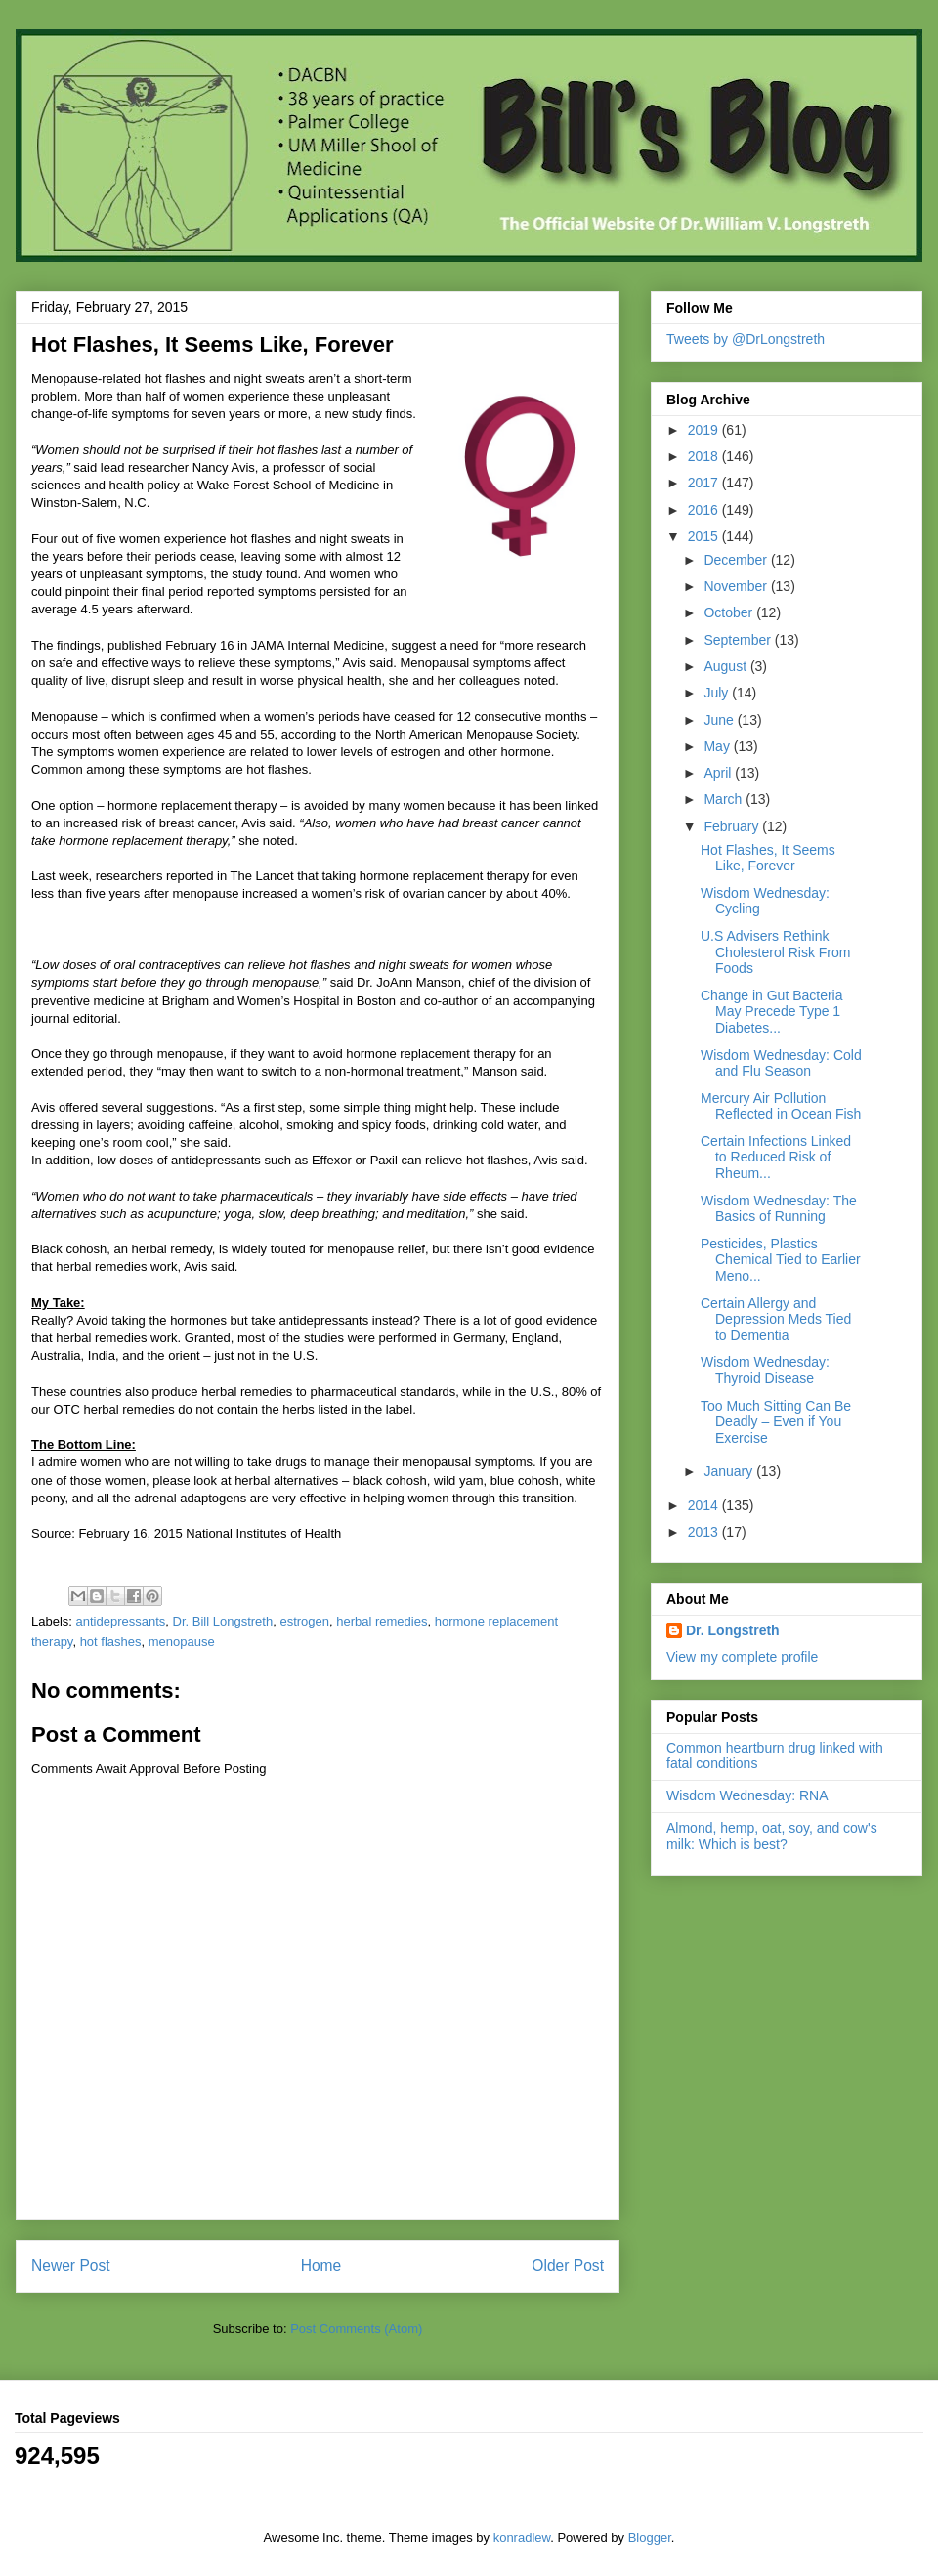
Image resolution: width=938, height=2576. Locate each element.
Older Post (568, 2266)
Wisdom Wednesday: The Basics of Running (779, 1209)
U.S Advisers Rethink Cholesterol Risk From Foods (775, 952)
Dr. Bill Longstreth (223, 1621)
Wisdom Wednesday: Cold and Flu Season (781, 1063)
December (737, 560)
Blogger (649, 2537)
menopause (182, 1641)
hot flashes (111, 1641)
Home (321, 2266)
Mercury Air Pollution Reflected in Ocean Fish (781, 1106)
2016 (705, 510)
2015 (705, 536)
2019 (705, 430)
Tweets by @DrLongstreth (745, 339)
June (720, 720)
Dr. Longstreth (733, 1630)
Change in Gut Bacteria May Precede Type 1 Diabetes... (772, 1012)
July (718, 692)
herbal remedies (381, 1621)
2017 (705, 482)
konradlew (522, 2537)
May (718, 746)
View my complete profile (742, 1657)
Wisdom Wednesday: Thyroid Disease (765, 1370)
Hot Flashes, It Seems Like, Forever (768, 858)
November (737, 586)
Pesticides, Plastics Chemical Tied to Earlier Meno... (781, 1260)
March (725, 799)
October (730, 612)
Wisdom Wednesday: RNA (747, 1795)
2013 (705, 1532)
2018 (705, 456)
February (733, 826)
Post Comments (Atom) (356, 2328)
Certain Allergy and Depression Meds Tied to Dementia (776, 1319)
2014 (705, 1505)
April (719, 773)
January (730, 1471)
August (726, 666)
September (739, 640)
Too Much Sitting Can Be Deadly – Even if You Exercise (776, 1422)
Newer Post (70, 2266)
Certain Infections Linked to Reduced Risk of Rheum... (776, 1157)
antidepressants (121, 1621)
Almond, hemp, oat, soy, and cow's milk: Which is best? (771, 1836)
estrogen (304, 1621)
